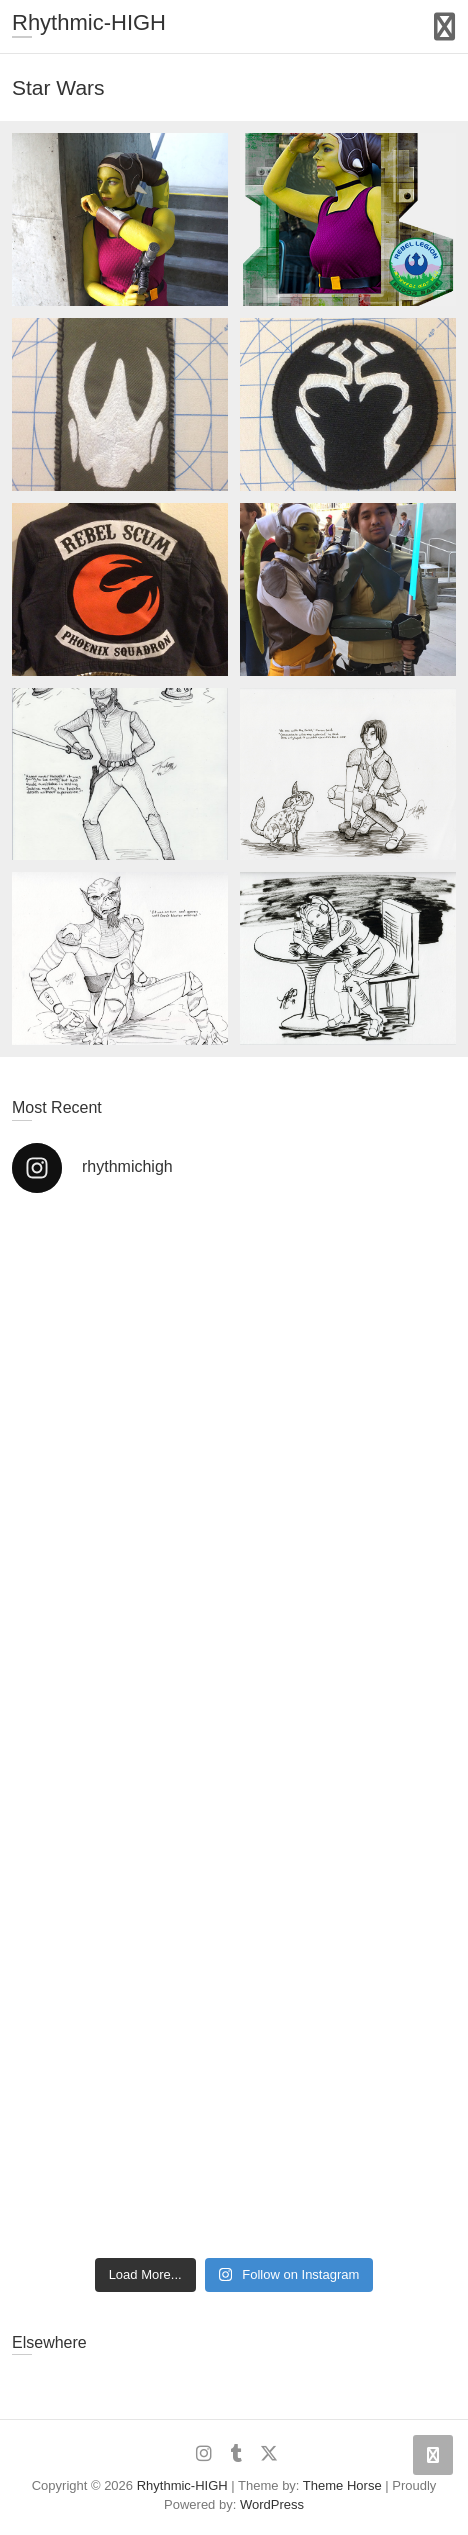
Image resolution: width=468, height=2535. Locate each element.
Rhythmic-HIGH (89, 22)
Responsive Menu (444, 26)
